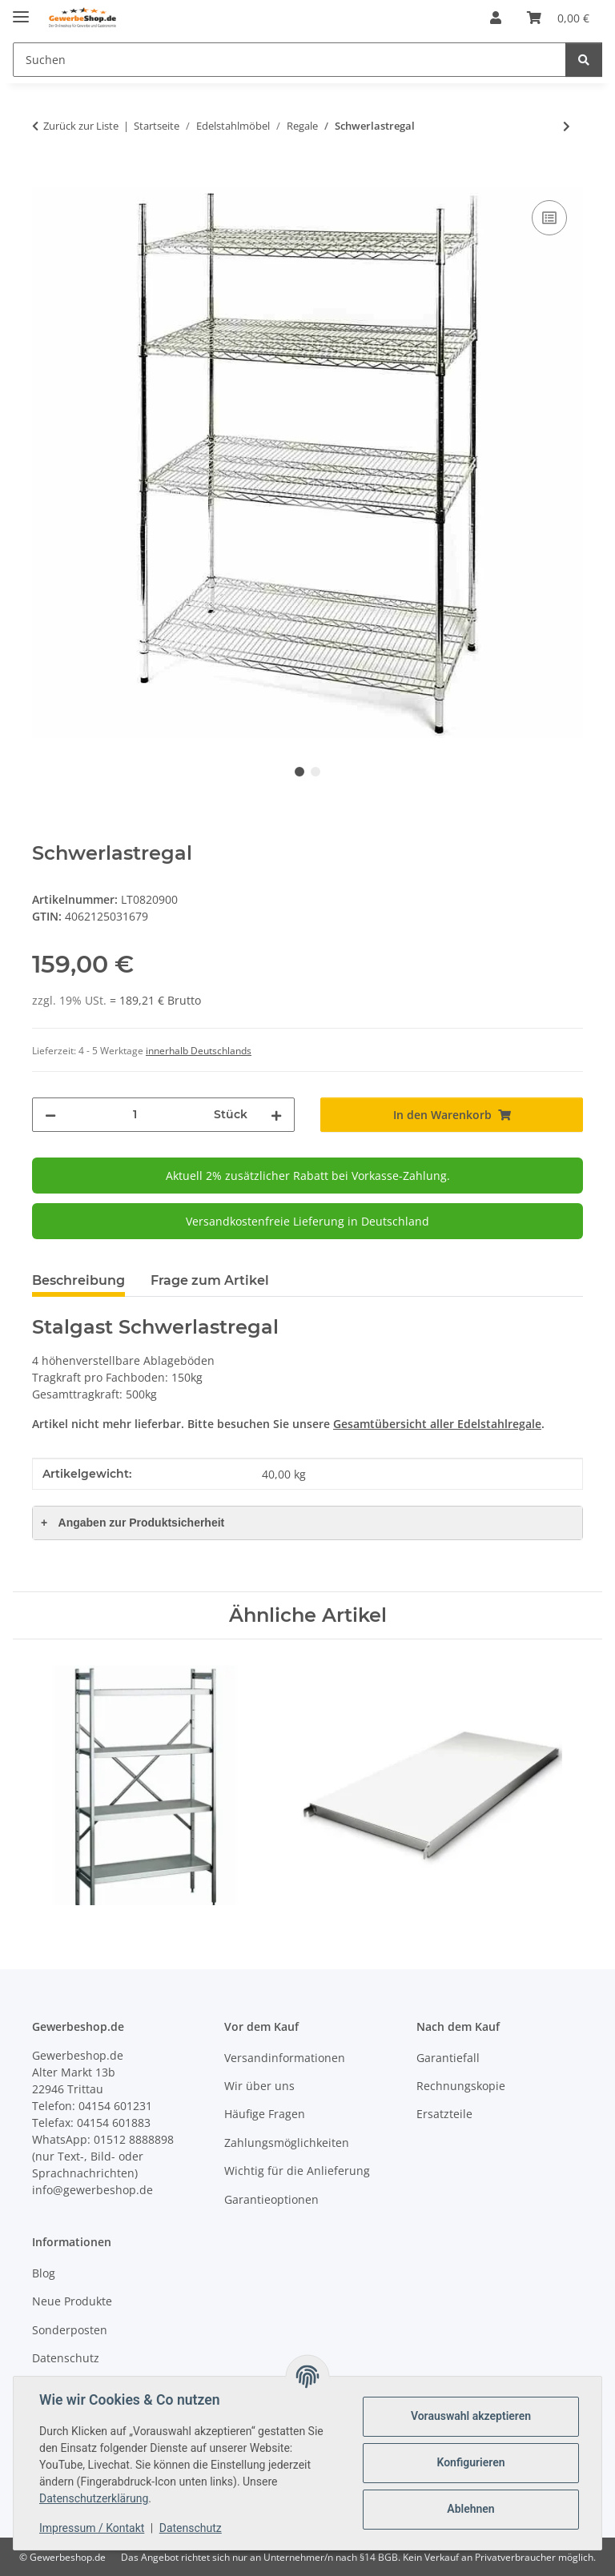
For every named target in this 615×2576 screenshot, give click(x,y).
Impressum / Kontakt (91, 2528)
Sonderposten (69, 2329)
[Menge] (135, 1114)
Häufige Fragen (264, 2113)
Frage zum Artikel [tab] (210, 1280)
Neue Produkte (72, 2301)
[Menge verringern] (50, 1114)
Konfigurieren (470, 2462)
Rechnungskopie (460, 2085)
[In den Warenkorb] (45, 178)
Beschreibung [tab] (78, 1280)
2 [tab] (315, 771)
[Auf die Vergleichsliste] (549, 217)
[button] (495, 18)
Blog (43, 2273)
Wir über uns (259, 2085)
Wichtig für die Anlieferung (297, 2170)
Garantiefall (448, 2057)
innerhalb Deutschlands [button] (198, 1050)
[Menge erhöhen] (276, 1114)
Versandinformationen (284, 2057)
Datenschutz (190, 2528)
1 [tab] (299, 771)
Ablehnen (470, 2508)
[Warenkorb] (558, 18)
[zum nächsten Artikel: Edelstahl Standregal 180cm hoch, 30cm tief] (566, 126)
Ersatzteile (444, 2113)
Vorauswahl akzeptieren (471, 2415)
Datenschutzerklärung (93, 2498)
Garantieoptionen (271, 2199)
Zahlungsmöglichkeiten (286, 2142)
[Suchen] (289, 59)
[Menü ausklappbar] (21, 10)
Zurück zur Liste (81, 125)
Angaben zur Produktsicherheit (132, 1522)
